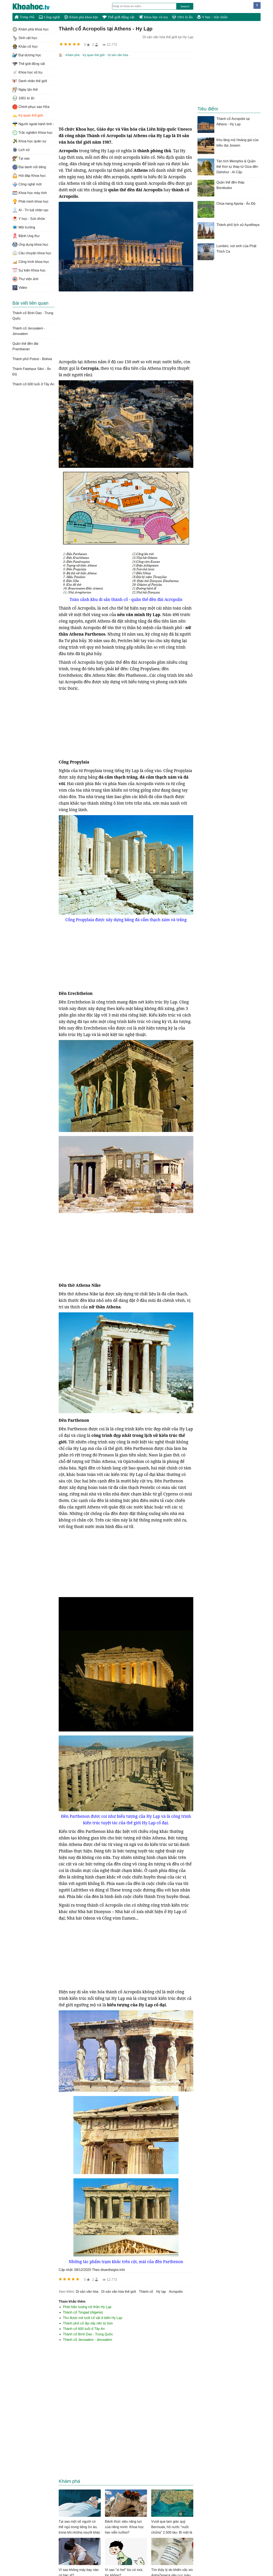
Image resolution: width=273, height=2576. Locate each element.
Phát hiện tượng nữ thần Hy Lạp (87, 2306)
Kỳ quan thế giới (94, 55)
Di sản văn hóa (118, 55)
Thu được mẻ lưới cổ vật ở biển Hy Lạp (92, 2317)
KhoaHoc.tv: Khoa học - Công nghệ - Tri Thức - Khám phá (35, 6)
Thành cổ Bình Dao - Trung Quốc (88, 2334)
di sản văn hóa (87, 2291)
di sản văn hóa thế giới (118, 2291)
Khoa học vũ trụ (153, 17)
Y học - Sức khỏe (212, 17)
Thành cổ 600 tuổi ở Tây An (84, 2328)
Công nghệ (49, 17)
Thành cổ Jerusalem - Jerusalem (87, 2339)
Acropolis (176, 2291)
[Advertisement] (126, 92)
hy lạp (161, 2291)
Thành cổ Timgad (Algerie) (83, 2312)
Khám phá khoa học (81, 17)
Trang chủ (24, 17)
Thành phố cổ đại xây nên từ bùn (88, 2323)
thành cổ (146, 2291)
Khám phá (73, 55)
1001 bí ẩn (182, 17)
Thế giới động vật (118, 17)
